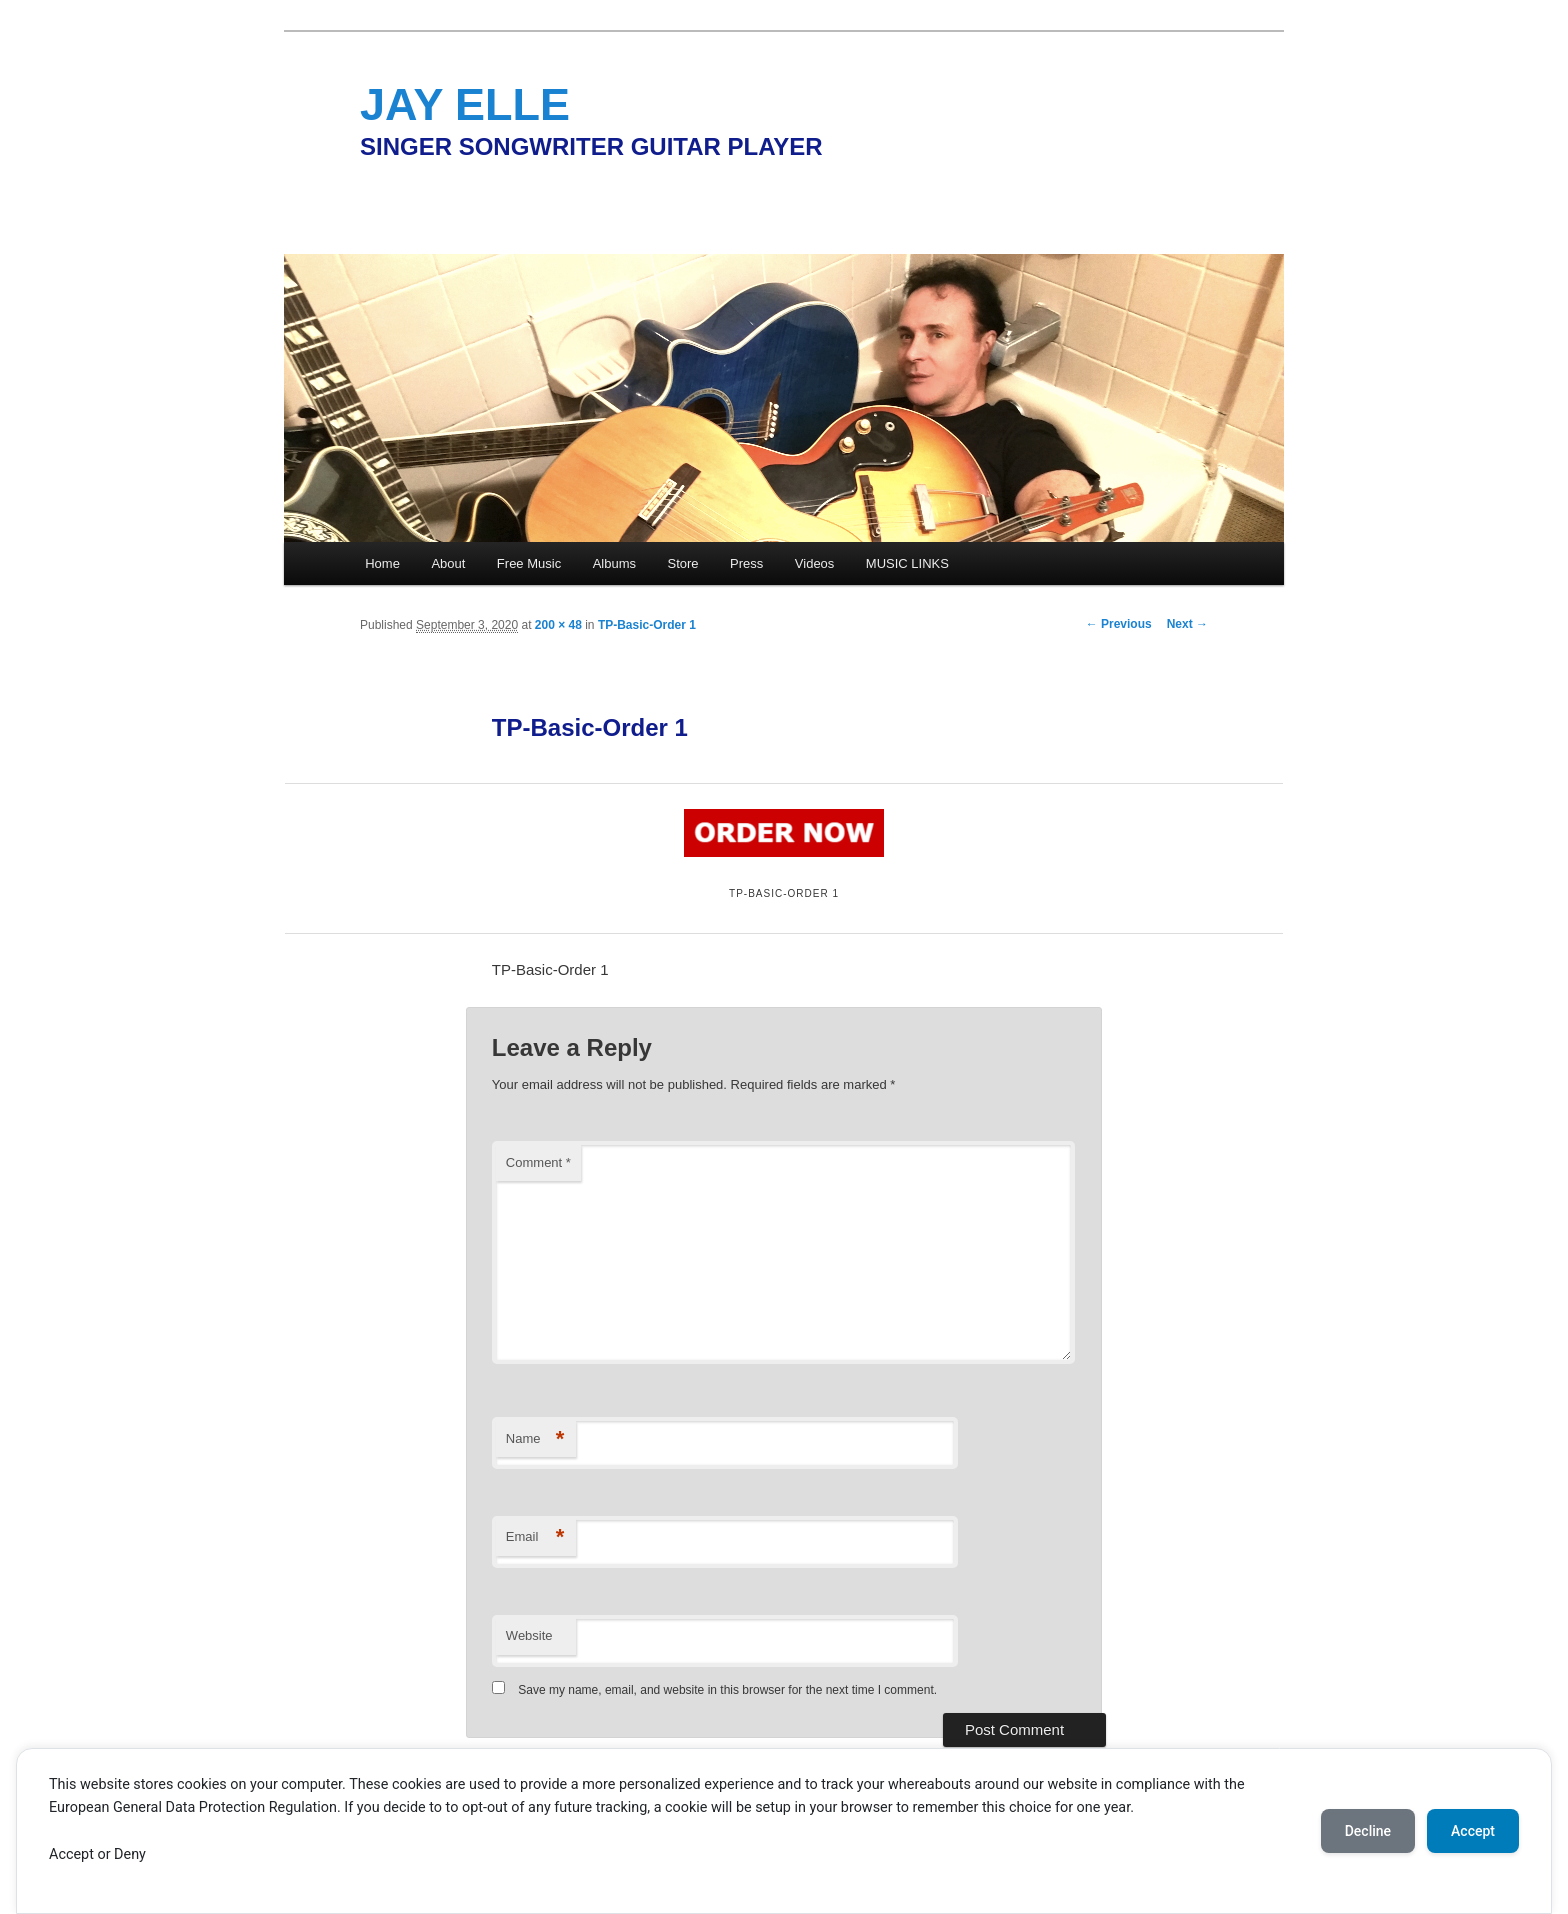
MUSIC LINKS (907, 563)
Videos (815, 563)
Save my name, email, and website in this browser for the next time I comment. (727, 1690)
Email (535, 1537)
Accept (1473, 1831)
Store (683, 563)
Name (535, 1439)
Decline (1368, 1831)
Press (746, 563)
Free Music (529, 563)
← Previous (1119, 624)
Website (529, 1635)
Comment (538, 1162)
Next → (1187, 624)
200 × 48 (558, 625)
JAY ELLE (465, 104)
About (448, 563)
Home (382, 563)
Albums (614, 563)
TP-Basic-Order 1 (647, 625)
